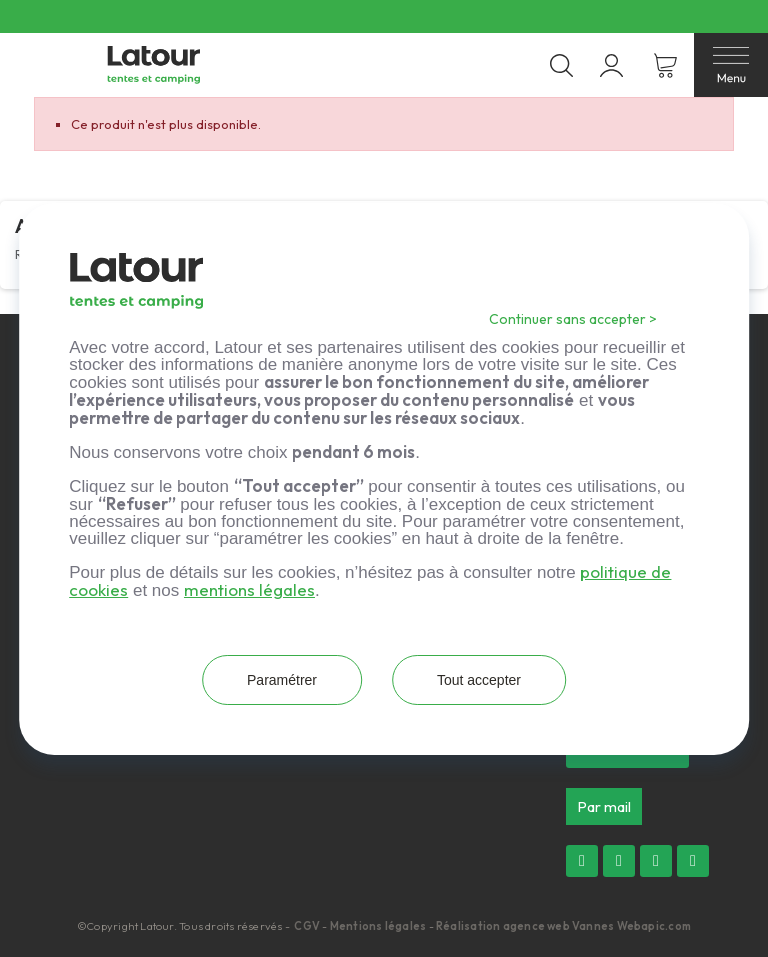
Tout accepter (480, 680)
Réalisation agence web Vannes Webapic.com (563, 926)
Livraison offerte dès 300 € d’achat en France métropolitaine (367, 17)
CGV (308, 926)
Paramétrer (281, 680)
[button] (604, 806)
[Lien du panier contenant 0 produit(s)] (665, 65)
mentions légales (249, 589)
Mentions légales (378, 926)
